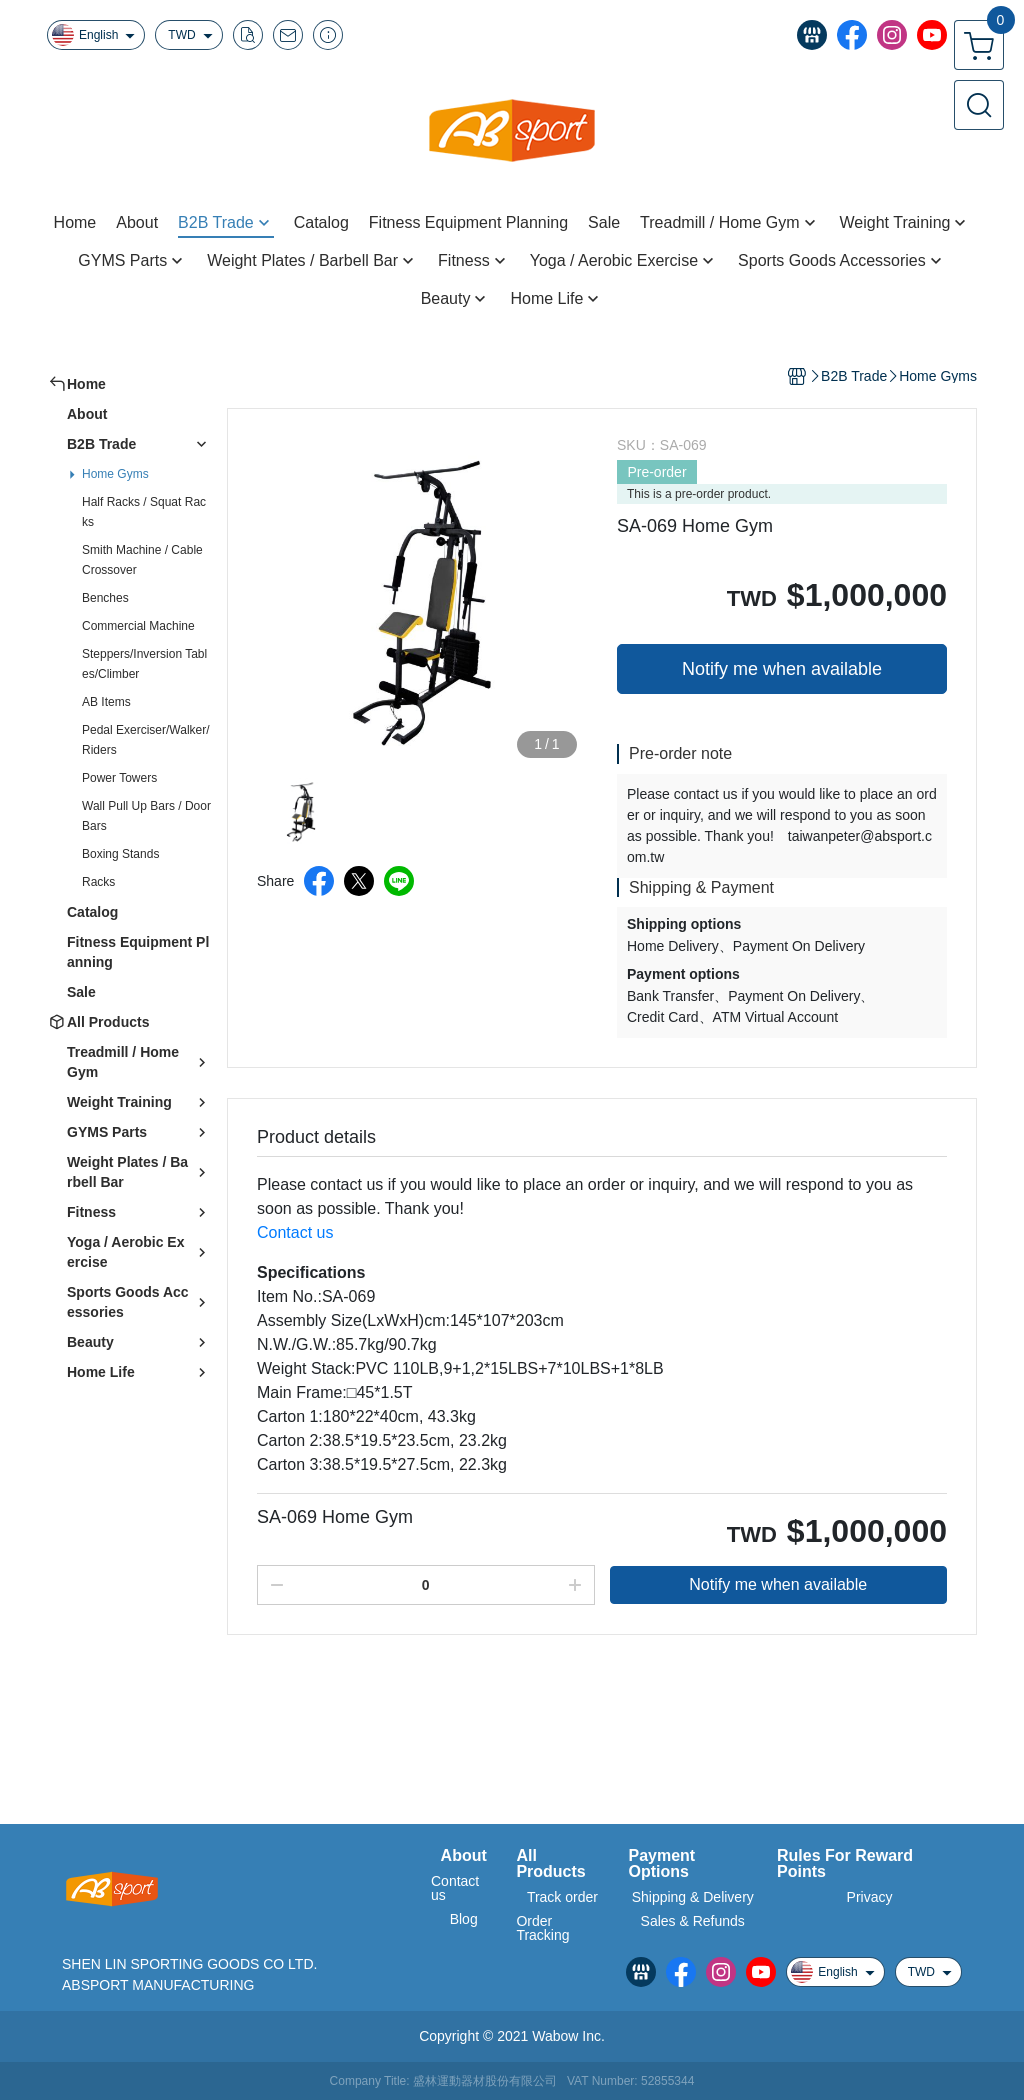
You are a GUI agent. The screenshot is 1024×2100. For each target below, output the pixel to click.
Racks (98, 882)
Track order (562, 1897)
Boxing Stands (120, 854)
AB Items (106, 702)
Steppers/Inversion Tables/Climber (144, 664)
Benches (105, 598)
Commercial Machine (138, 626)
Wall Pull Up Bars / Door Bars (146, 816)
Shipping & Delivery (693, 1897)
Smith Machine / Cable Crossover (142, 560)
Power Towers (119, 778)
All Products (550, 1864)
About (464, 1856)
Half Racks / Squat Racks (144, 512)
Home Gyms (115, 474)
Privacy (870, 1897)
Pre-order (656, 472)
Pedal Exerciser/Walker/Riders (146, 740)
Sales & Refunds (693, 1921)
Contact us (295, 1232)
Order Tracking (542, 1928)
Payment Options (661, 1864)
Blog (464, 1919)
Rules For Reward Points (845, 1864)
